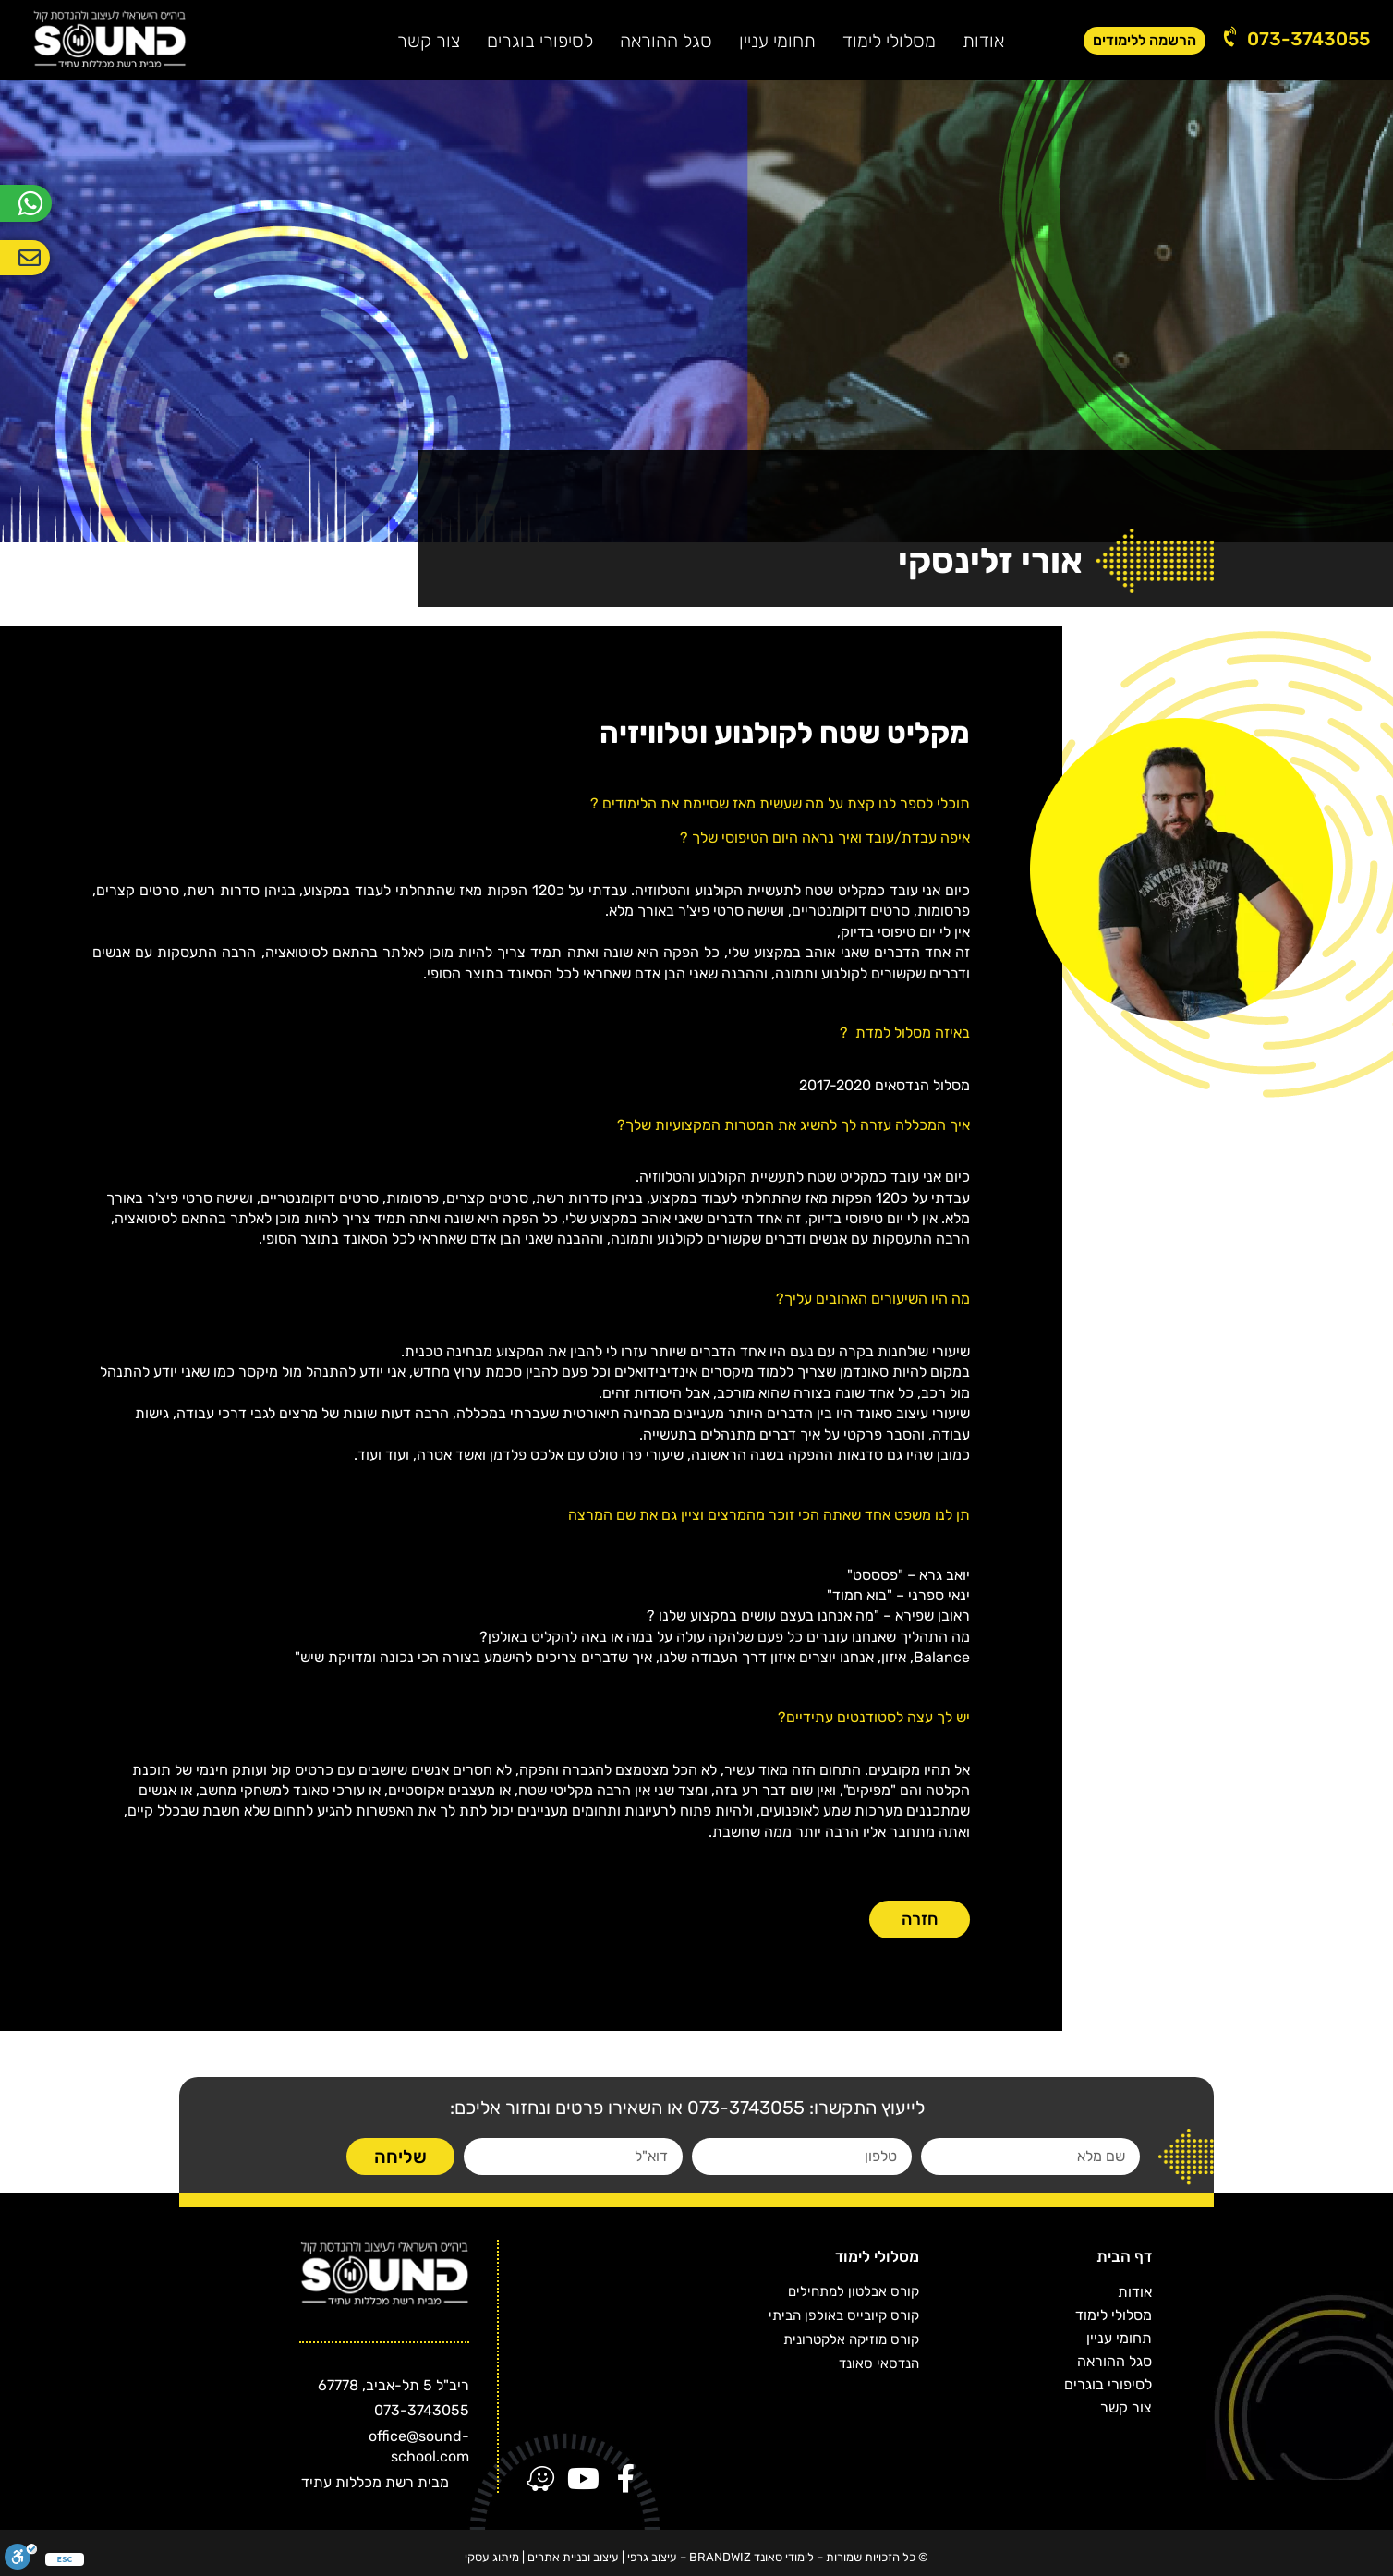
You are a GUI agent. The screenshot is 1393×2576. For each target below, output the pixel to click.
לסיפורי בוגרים (540, 41)
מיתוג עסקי (492, 2557)
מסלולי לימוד (889, 41)
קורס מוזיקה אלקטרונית (851, 2339)
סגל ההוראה (666, 41)
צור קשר (428, 41)
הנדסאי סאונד (879, 2363)
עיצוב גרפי (652, 2557)
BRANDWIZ (720, 2557)
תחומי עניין (777, 41)
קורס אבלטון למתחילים (853, 2291)
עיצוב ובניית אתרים (573, 2557)
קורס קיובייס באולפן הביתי (844, 2315)
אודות (983, 41)
